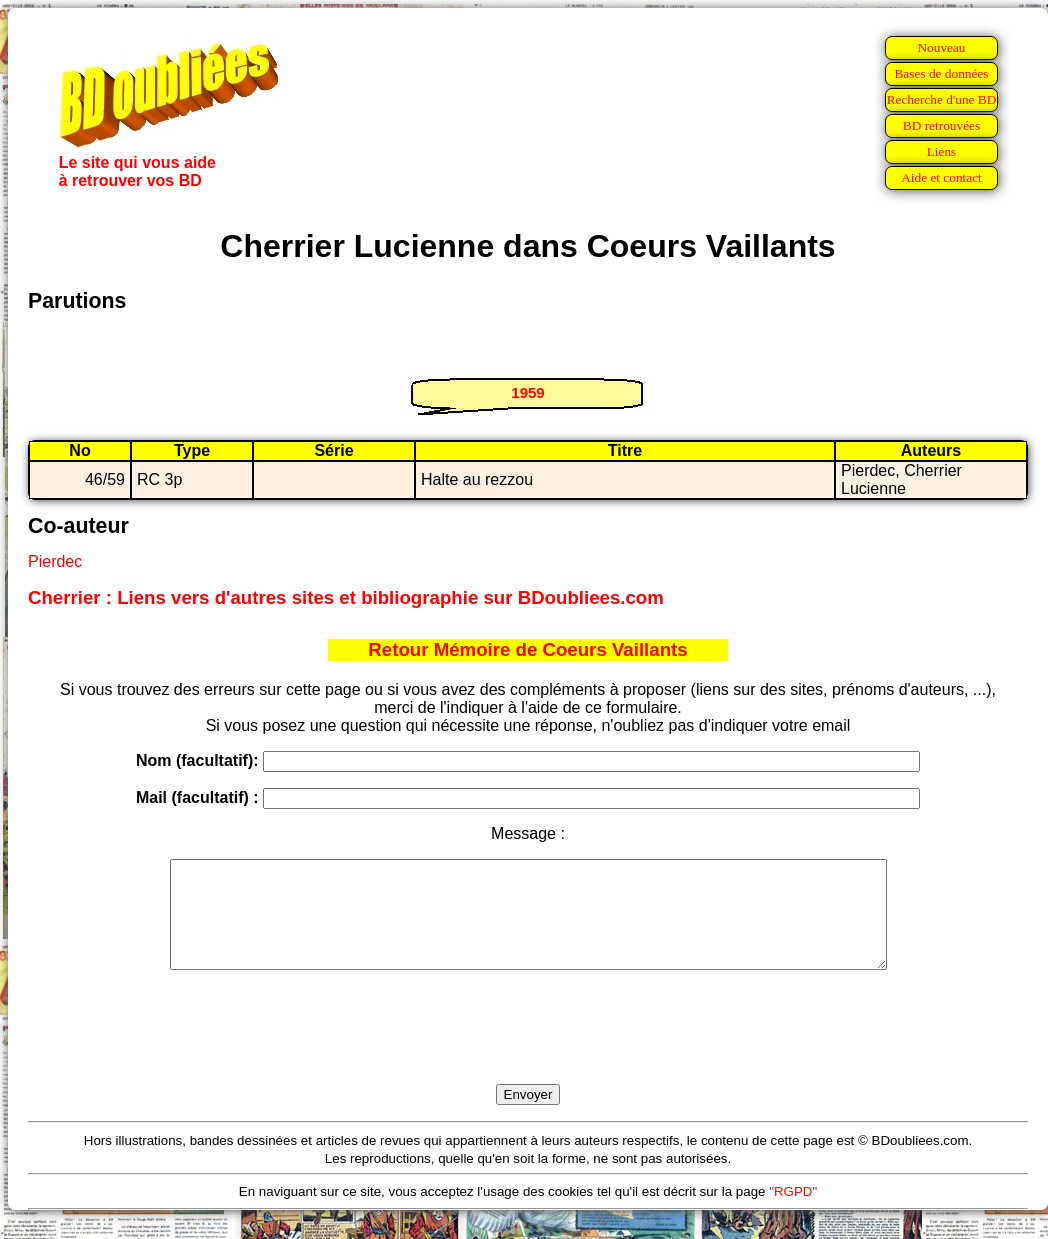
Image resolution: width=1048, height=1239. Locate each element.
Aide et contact (941, 177)
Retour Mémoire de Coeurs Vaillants (527, 649)
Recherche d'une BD (942, 99)
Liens (942, 151)
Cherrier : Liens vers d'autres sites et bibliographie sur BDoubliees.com (346, 597)
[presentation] (528, 1050)
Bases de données (941, 73)
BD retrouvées (941, 125)
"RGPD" (793, 1212)
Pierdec (55, 561)
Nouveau (941, 47)
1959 (527, 392)
